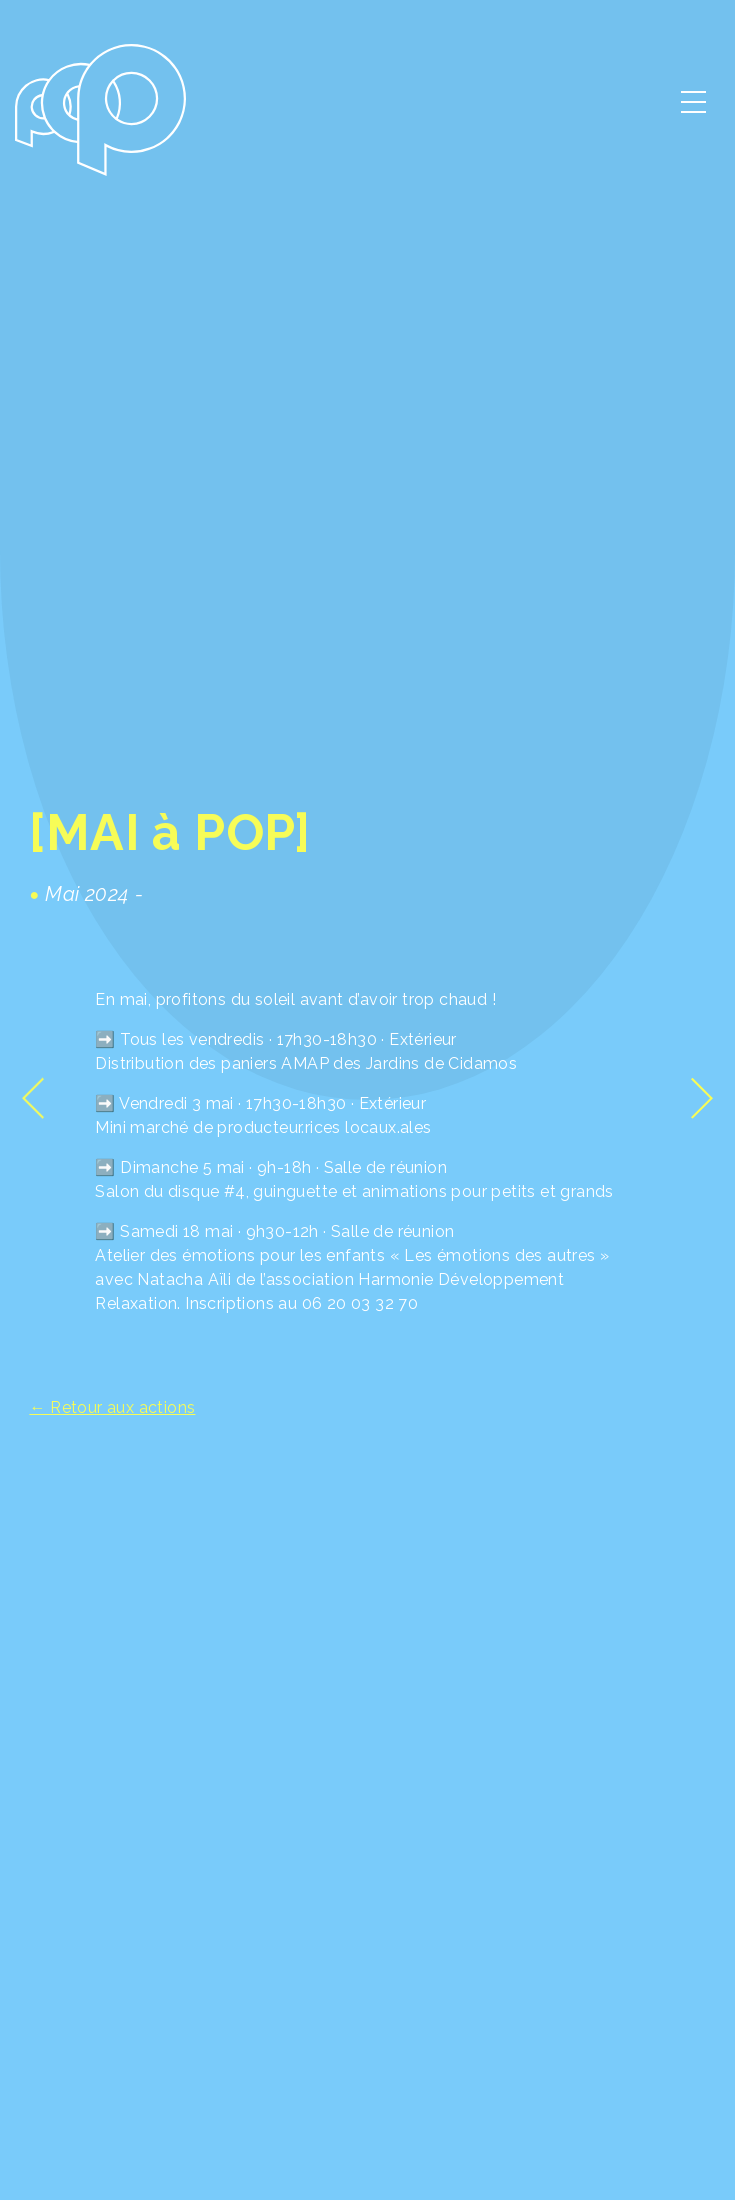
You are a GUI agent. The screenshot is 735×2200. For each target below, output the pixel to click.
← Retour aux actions (112, 1407)
